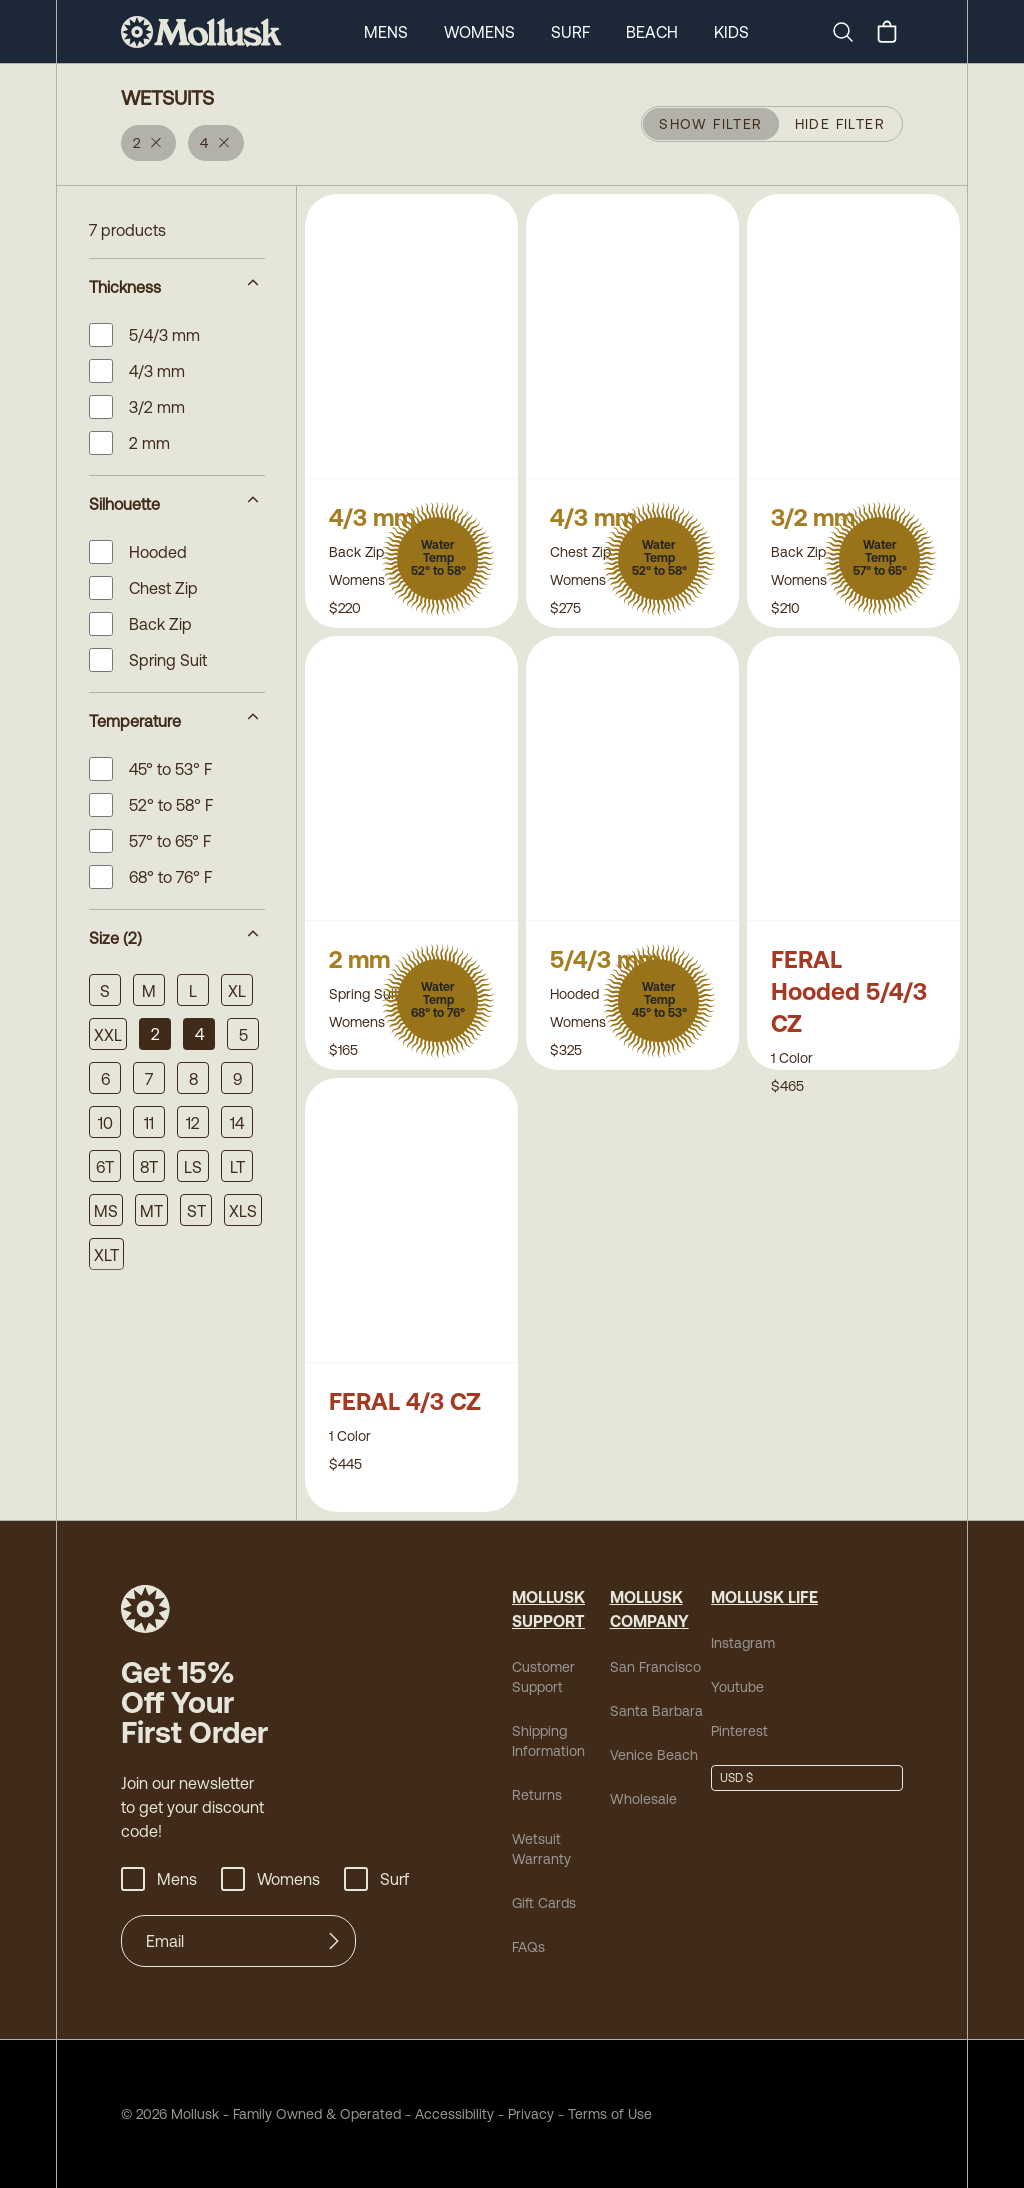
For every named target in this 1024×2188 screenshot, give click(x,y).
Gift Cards (544, 1903)
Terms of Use (610, 2114)
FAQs (528, 1947)
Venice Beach (654, 1755)
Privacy (531, 2114)
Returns (537, 1795)
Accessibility (447, 2114)
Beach (652, 32)
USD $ (736, 1778)
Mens (386, 32)
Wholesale (643, 1799)
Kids (731, 32)
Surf (570, 32)
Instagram (743, 1643)
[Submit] (334, 1941)
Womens (479, 32)
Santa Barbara (656, 1711)
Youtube (737, 1687)
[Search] (851, 32)
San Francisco (655, 1667)
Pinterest (739, 1731)
